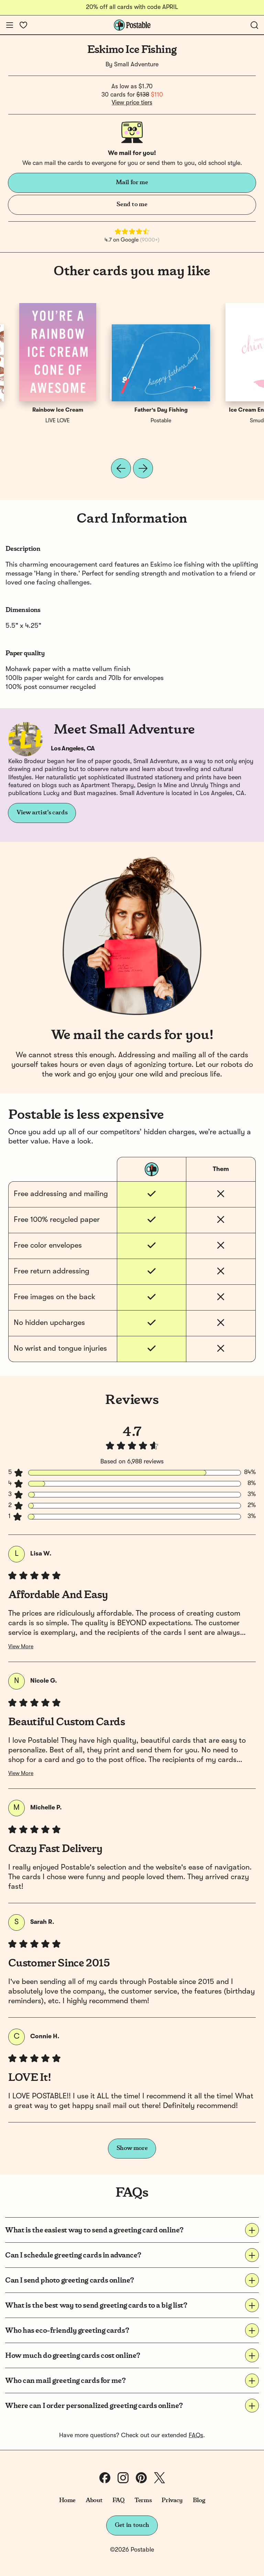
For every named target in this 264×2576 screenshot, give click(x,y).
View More (20, 1647)
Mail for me (132, 182)
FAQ (118, 2500)
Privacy (172, 2500)
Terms (143, 2500)
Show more (132, 2148)
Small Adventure (136, 65)
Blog (199, 2500)
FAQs (196, 2435)
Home (67, 2500)
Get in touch (132, 2525)
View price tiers (132, 103)
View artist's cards (41, 813)
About (94, 2500)
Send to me (132, 204)
